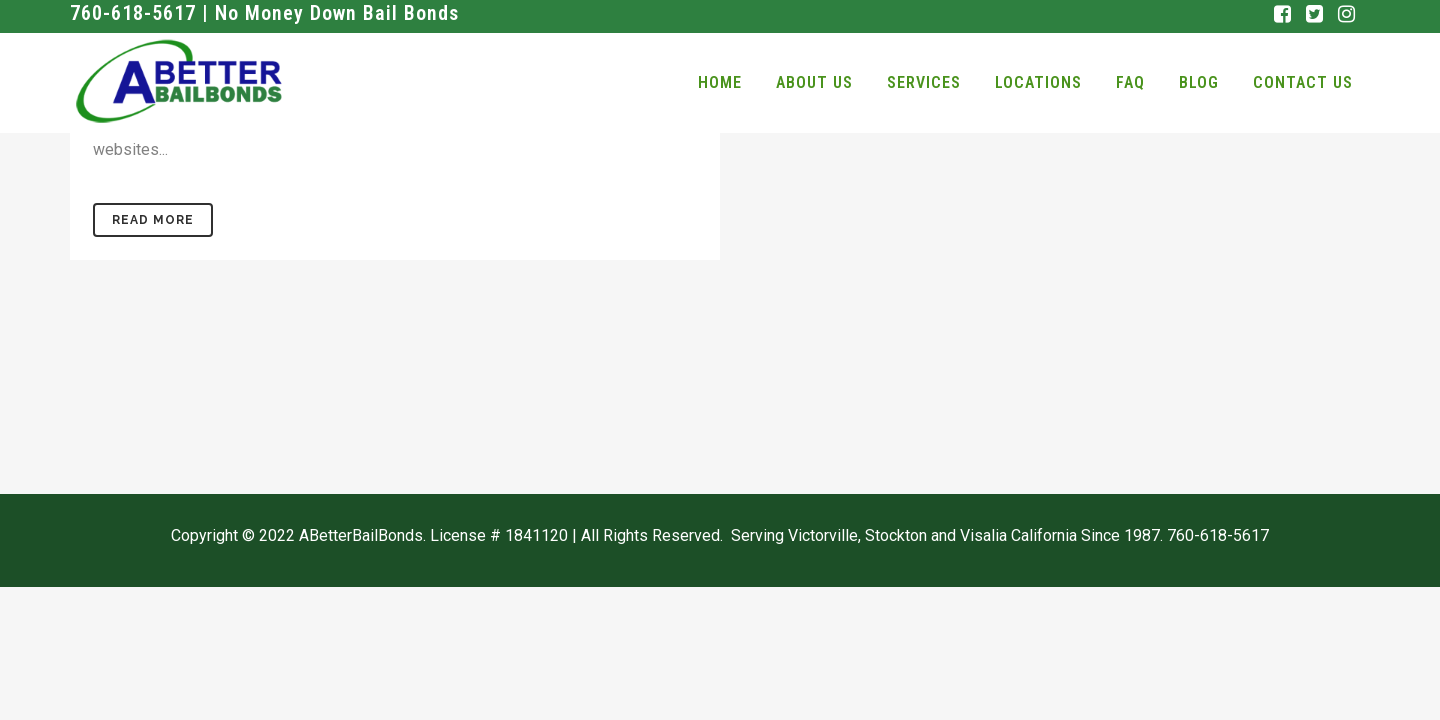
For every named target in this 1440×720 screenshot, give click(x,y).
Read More (153, 220)
